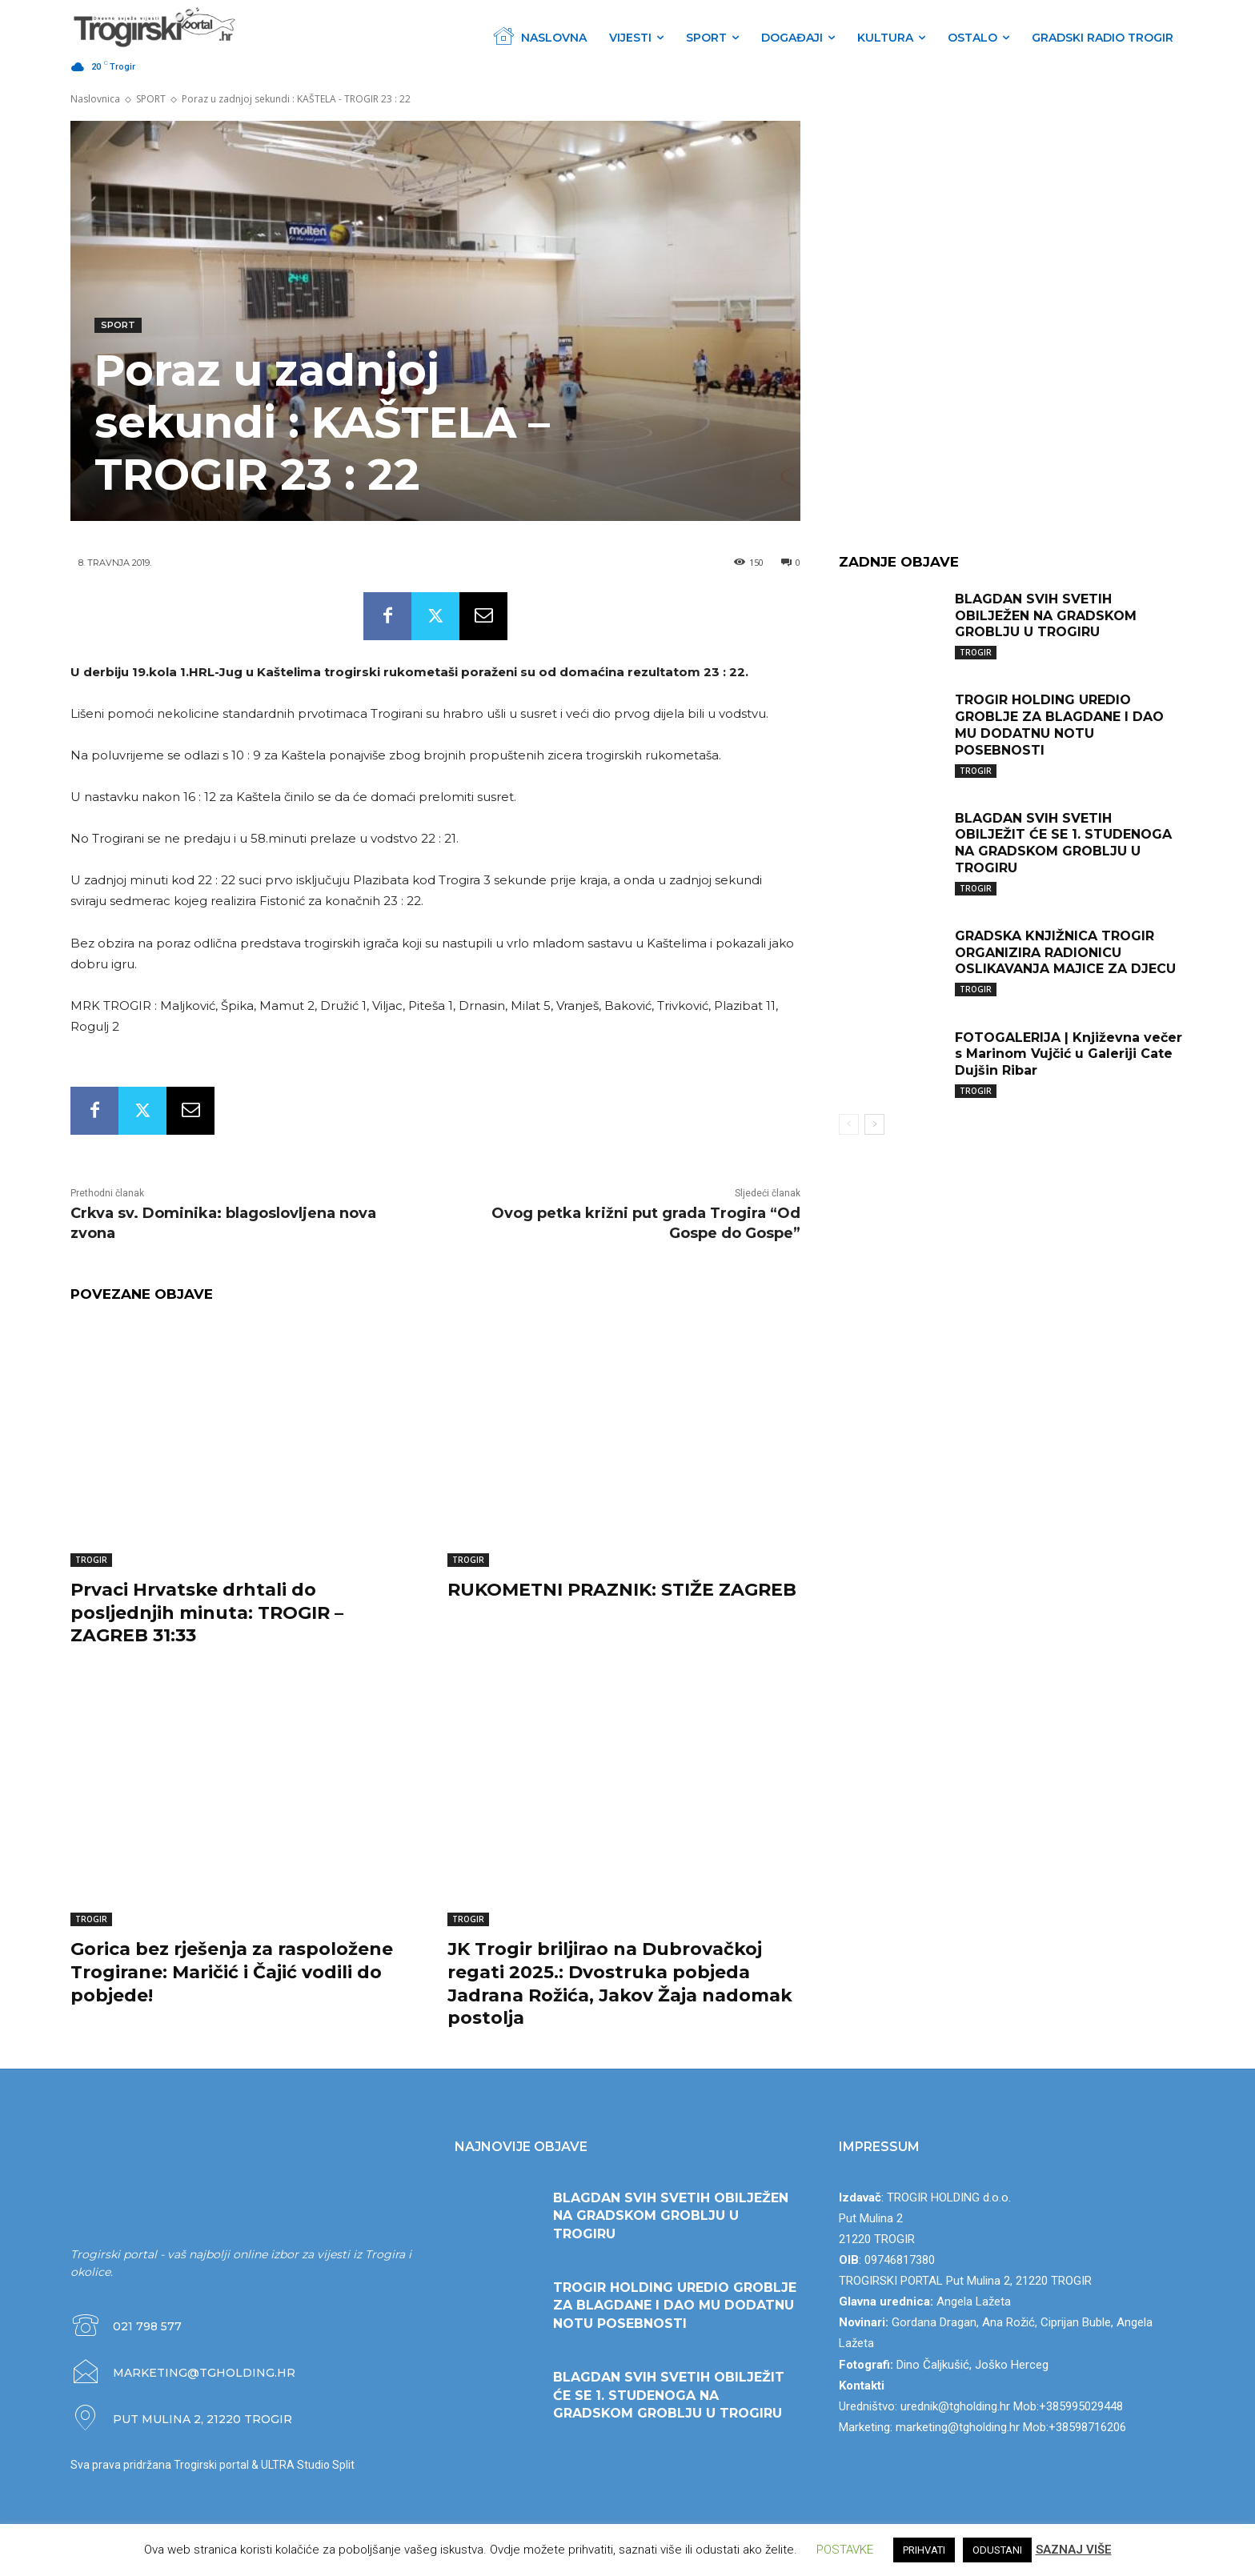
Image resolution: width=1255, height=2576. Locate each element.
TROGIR (91, 1559)
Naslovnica (95, 99)
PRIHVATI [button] (924, 2550)
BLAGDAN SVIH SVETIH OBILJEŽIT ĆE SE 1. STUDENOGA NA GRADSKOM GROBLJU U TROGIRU (1063, 843)
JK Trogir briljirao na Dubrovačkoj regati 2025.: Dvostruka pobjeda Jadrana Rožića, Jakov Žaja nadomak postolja (619, 1983)
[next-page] (874, 1124)
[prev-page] (849, 1124)
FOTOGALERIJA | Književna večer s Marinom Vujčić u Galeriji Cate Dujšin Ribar (1068, 1054)
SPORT (151, 99)
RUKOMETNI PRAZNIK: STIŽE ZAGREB (621, 1589)
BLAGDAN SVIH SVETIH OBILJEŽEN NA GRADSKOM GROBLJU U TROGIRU (1046, 615)
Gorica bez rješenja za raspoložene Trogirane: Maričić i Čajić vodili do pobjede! (231, 1971)
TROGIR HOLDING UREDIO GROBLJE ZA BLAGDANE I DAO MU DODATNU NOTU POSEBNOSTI (1059, 724)
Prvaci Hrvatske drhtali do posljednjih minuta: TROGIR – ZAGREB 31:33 (206, 1612)
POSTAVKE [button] (844, 2549)
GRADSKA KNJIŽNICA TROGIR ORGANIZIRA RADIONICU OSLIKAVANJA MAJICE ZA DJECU (1065, 952)
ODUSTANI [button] (997, 2550)
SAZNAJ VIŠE (1074, 2549)
